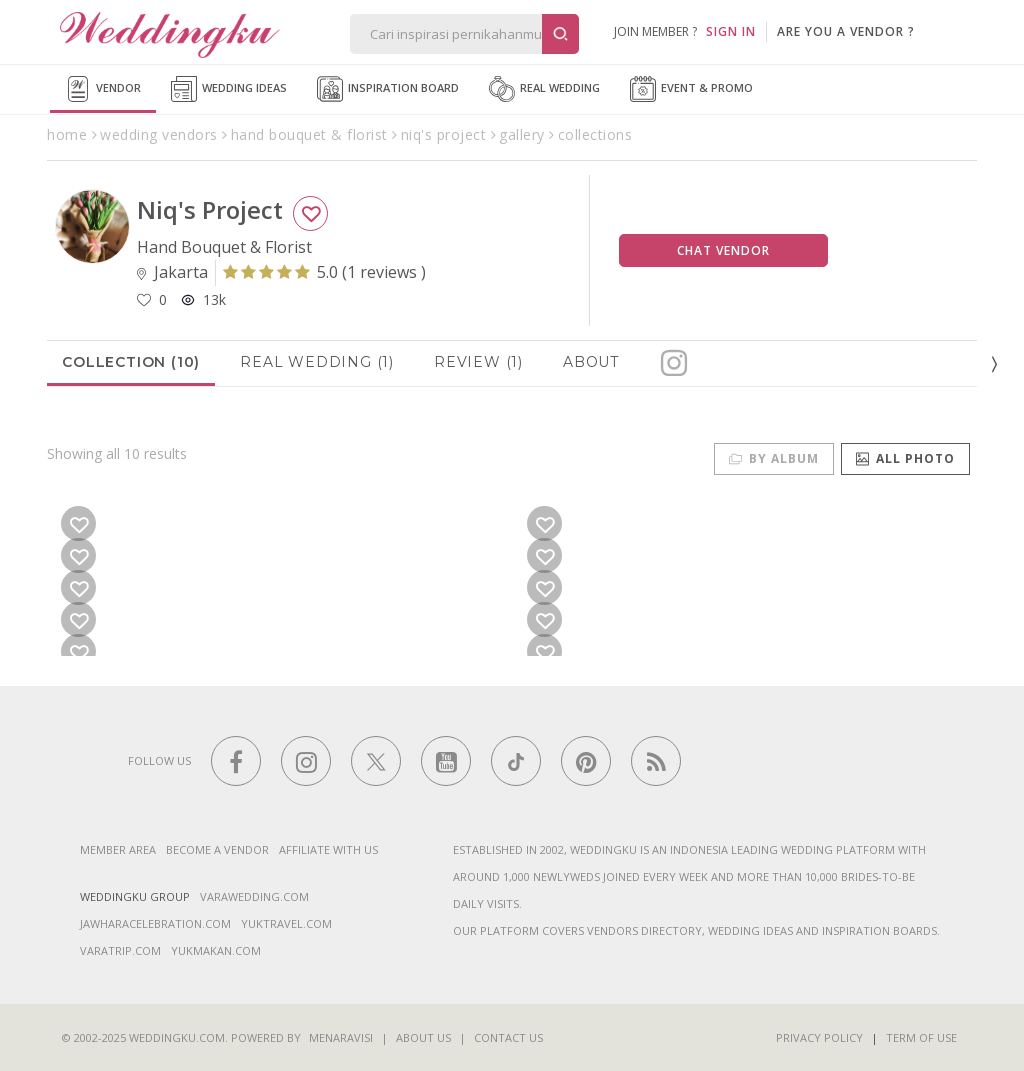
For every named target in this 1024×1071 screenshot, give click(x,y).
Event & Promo (691, 89)
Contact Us (508, 1037)
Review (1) (478, 362)
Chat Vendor (723, 250)
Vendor (103, 89)
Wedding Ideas (229, 89)
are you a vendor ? (846, 31)
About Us (423, 1037)
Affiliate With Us (328, 849)
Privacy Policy (819, 1037)
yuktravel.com (286, 923)
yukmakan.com (216, 950)
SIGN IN (731, 31)
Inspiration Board (388, 89)
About (591, 362)
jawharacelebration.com (155, 923)
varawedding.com (254, 896)
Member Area (118, 849)
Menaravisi (341, 1037)
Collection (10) (131, 362)
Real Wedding (544, 89)
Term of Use (921, 1037)
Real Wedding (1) (317, 362)
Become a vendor (217, 849)
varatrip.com (120, 950)
